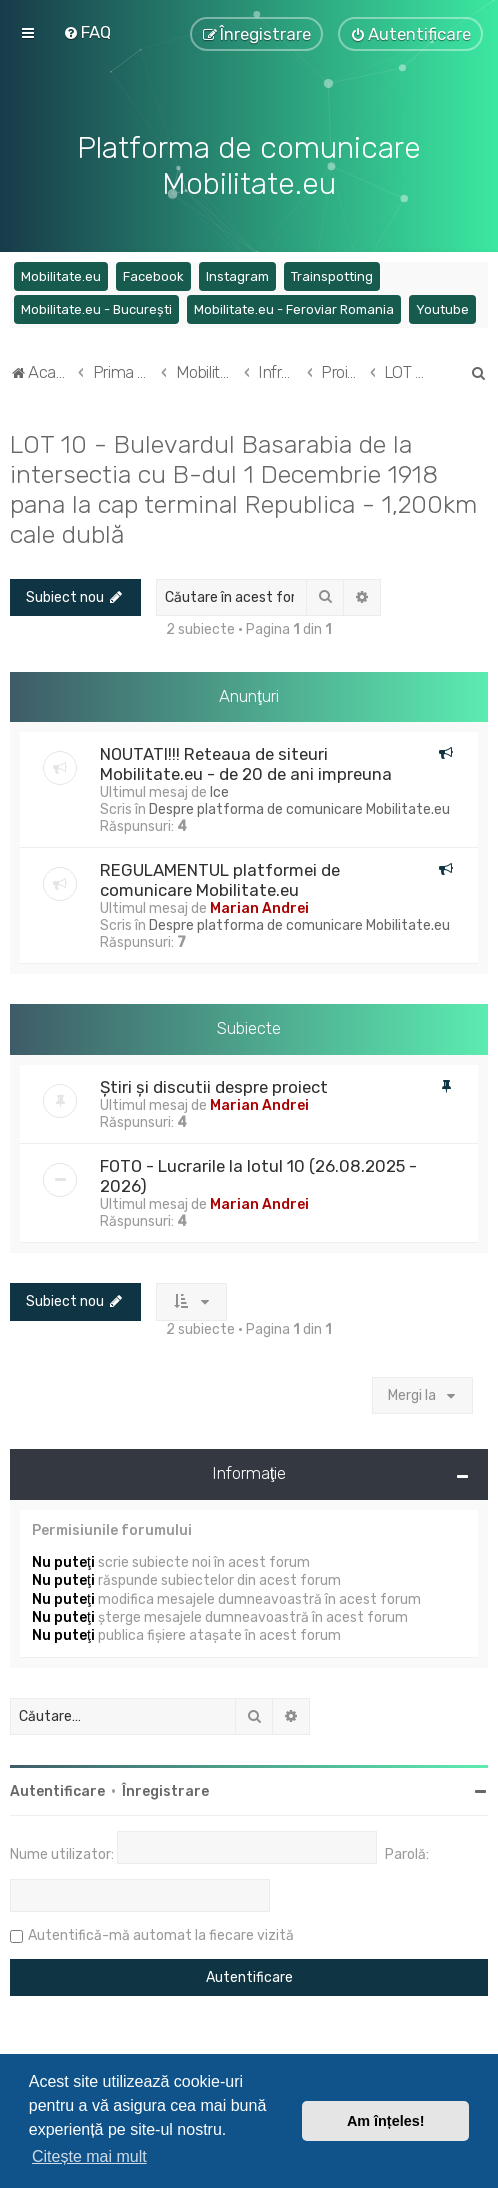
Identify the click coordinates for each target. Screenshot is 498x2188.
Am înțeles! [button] (386, 2121)
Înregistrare (165, 1791)
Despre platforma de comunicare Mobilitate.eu (299, 809)
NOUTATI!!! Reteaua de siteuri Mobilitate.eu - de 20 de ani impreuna (246, 764)
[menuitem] (87, 32)
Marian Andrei (259, 908)
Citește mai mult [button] (89, 2156)
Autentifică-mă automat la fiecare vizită (161, 1935)
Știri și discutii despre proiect (214, 1087)
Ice (219, 792)
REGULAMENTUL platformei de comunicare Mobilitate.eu (220, 880)
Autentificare (57, 1791)
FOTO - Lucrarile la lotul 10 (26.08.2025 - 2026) (258, 1176)
